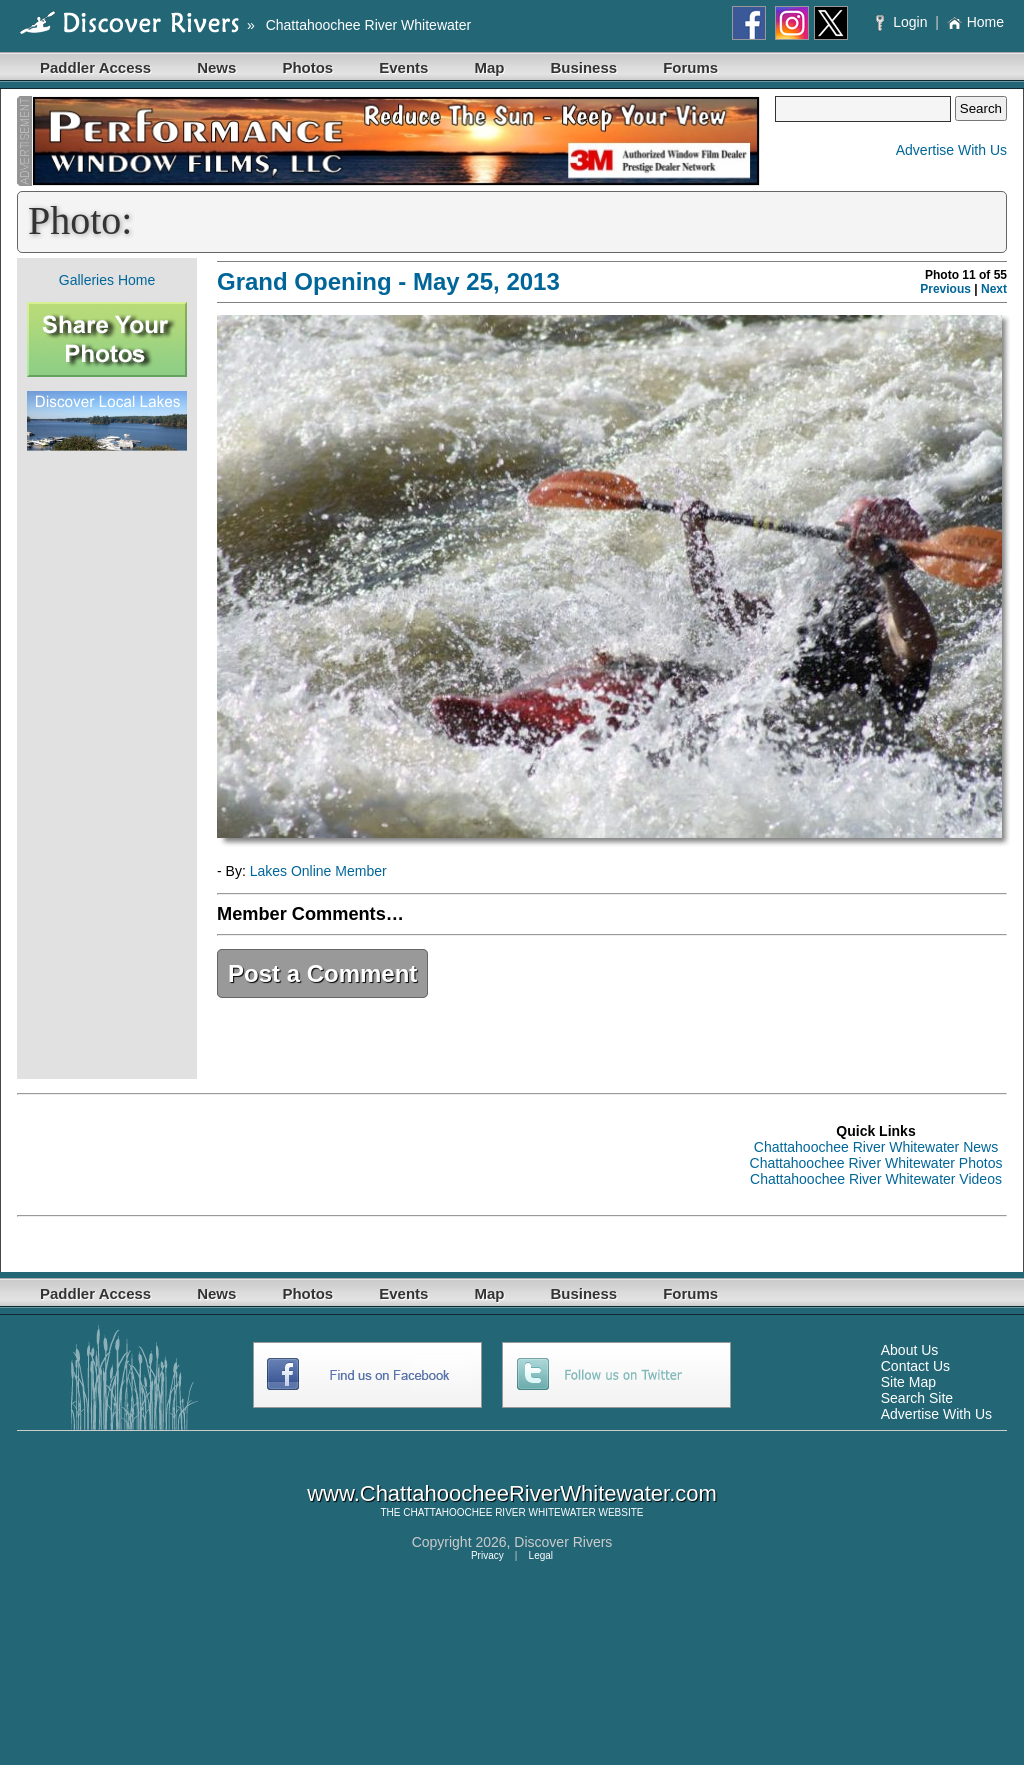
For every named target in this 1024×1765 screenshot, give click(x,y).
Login (903, 22)
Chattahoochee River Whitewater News (876, 1147)
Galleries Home (107, 280)
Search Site (917, 1398)
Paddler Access (95, 67)
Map (489, 67)
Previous (945, 289)
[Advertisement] (107, 765)
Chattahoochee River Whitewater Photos (876, 1163)
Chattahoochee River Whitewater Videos (876, 1179)
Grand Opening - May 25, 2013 (388, 281)
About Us (910, 1350)
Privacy (487, 1555)
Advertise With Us (951, 150)
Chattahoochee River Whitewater (368, 25)
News (216, 67)
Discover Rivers (563, 1542)
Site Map (908, 1382)
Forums (690, 67)
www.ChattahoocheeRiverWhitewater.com (512, 1493)
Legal (541, 1555)
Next (994, 289)
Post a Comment (322, 973)
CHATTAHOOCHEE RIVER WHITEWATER (499, 1512)
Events (403, 67)
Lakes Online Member (318, 871)
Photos (307, 67)
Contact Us (915, 1366)
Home (975, 22)
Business (583, 67)
